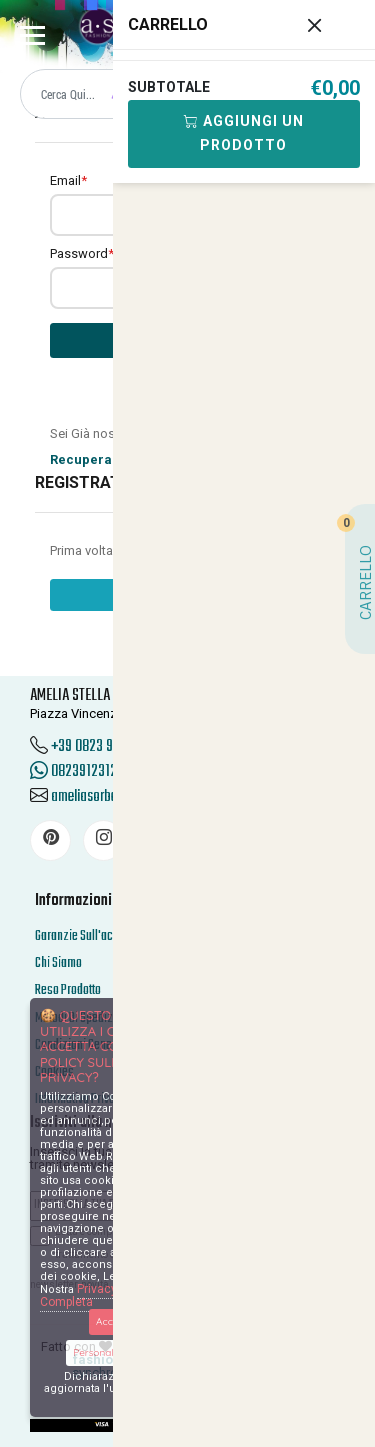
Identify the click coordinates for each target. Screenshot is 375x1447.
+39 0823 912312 (97, 747)
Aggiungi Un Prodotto (244, 133)
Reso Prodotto (68, 990)
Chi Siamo (58, 963)
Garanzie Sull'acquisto (89, 936)
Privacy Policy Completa (96, 1295)
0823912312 (73, 772)
